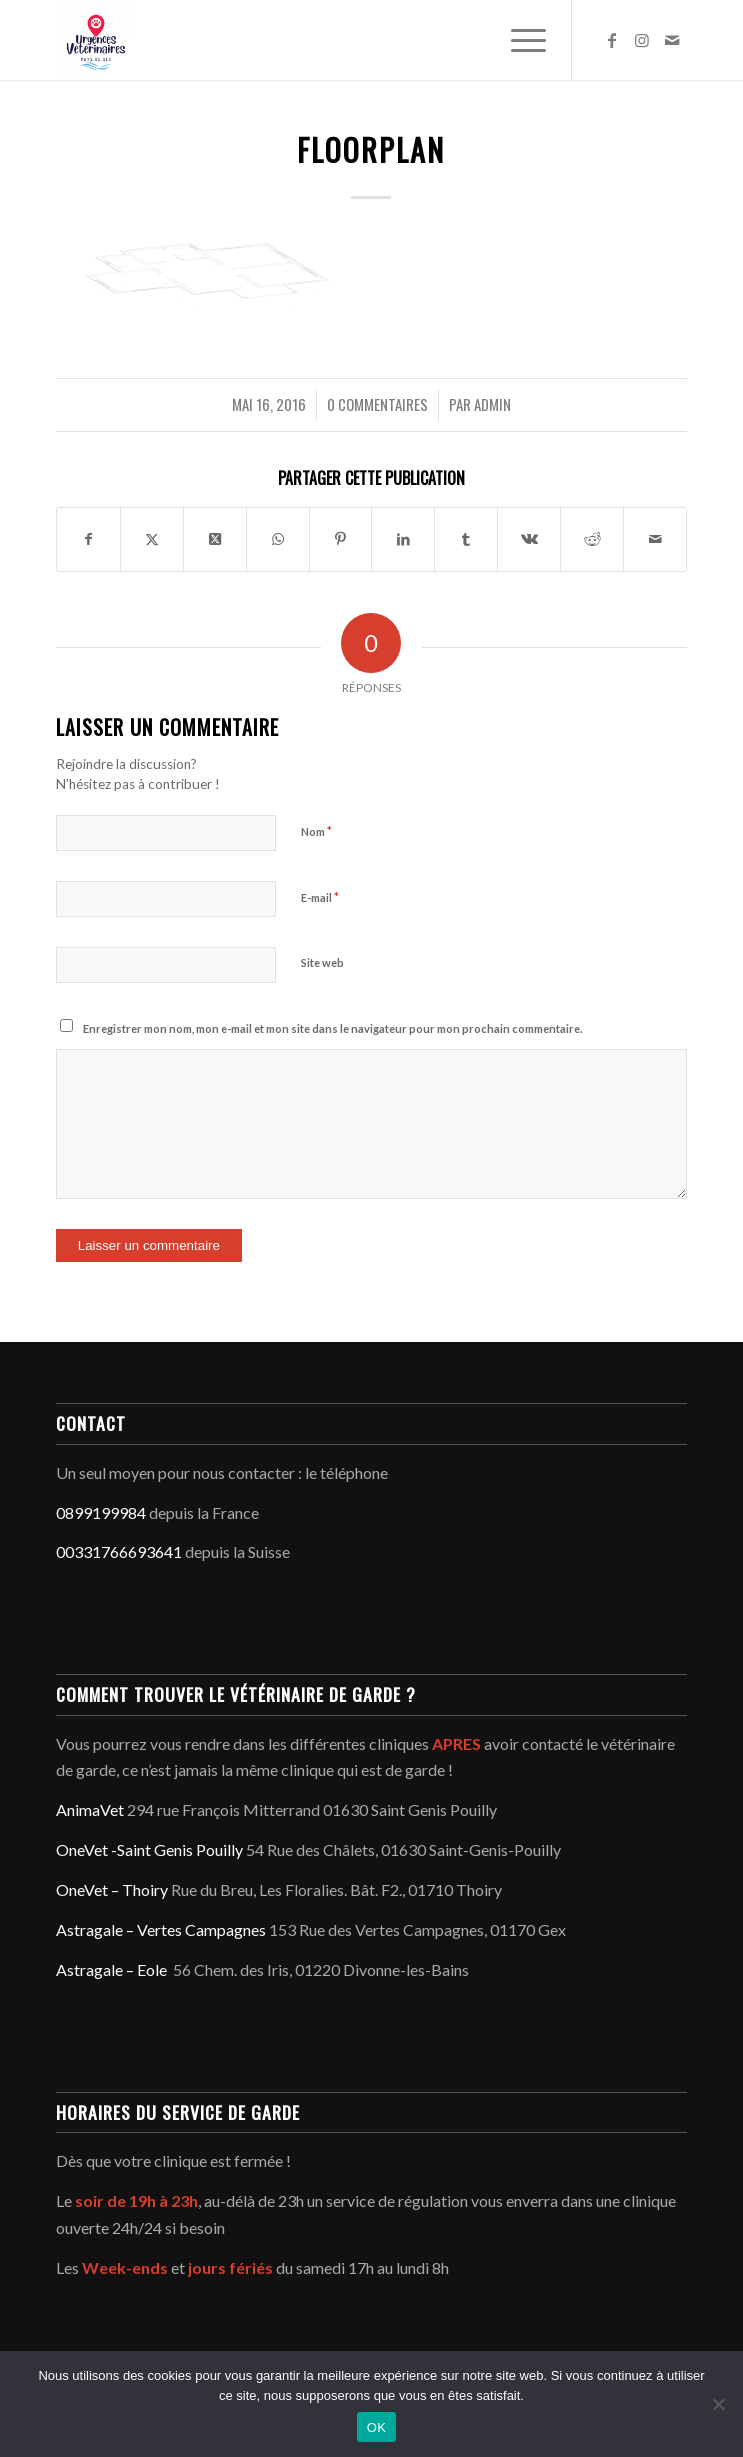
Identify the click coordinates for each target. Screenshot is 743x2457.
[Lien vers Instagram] (642, 40)
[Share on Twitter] (215, 539)
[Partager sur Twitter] (152, 539)
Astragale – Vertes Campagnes (161, 1929)
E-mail (320, 897)
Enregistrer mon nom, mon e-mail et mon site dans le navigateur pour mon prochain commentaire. (332, 1028)
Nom (316, 831)
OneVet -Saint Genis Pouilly (149, 1849)
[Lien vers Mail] (672, 40)
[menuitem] (518, 40)
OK (376, 2427)
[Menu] (518, 40)
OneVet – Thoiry (112, 1889)
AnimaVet (90, 1809)
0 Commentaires (377, 404)
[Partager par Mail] (655, 539)
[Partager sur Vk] (529, 539)
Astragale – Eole (111, 1969)
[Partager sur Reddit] (592, 539)
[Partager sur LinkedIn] (403, 539)
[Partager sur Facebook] (88, 539)
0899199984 (101, 1512)
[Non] (718, 2404)
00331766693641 (119, 1551)
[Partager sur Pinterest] (341, 539)
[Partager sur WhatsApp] (278, 539)
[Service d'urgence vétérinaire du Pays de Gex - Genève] (308, 40)
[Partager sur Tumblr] (466, 539)
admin (492, 404)
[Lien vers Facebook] (612, 40)
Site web (322, 962)
